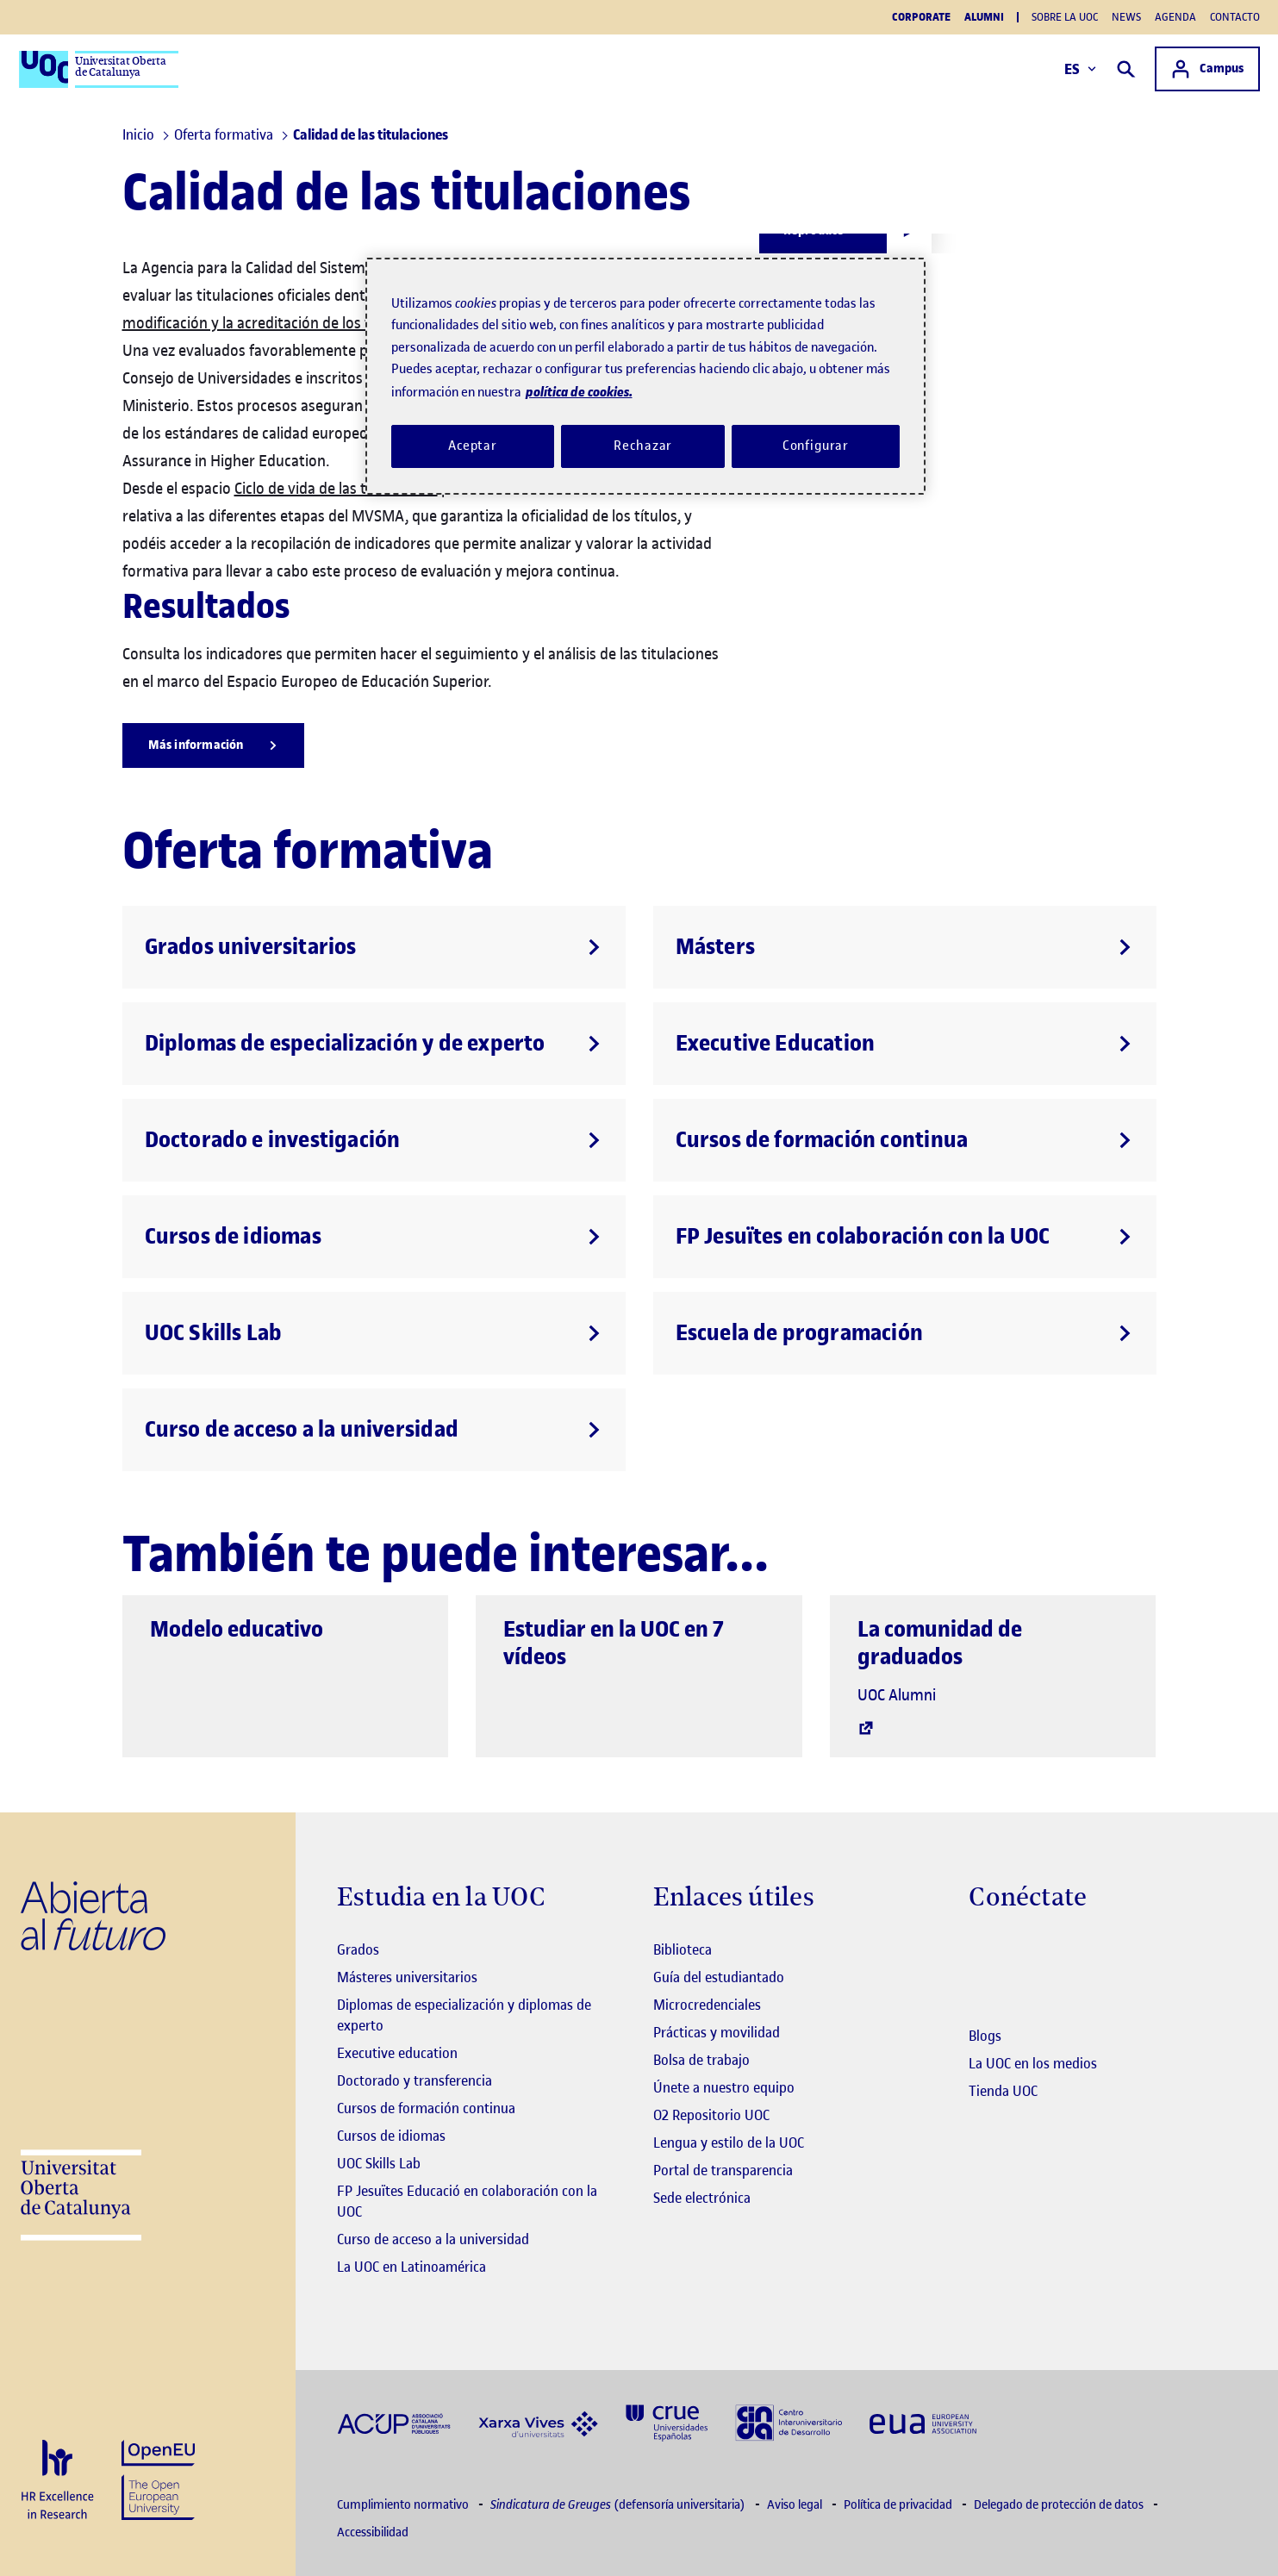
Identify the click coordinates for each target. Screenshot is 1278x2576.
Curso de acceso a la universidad (433, 2239)
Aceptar (472, 445)
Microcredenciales (707, 2004)
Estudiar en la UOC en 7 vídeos (613, 1643)
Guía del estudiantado (718, 1977)
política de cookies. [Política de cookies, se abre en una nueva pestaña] (579, 392)
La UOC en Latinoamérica (411, 2266)
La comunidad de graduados (939, 1643)
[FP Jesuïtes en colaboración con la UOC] (904, 1236)
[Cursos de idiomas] (374, 1236)
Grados (358, 1949)
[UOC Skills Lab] (374, 1333)
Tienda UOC (1003, 2090)
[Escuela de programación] (904, 1333)
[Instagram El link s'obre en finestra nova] (982, 1951)
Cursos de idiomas (391, 2135)
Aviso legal (796, 2505)
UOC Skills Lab (379, 2163)
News (1126, 16)
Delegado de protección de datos (1060, 2505)
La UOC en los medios (1033, 2063)
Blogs (985, 2035)
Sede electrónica (702, 2197)
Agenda (1175, 16)
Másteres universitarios (407, 1977)
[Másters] (904, 947)
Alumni (984, 17)
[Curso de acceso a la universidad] (374, 1429)
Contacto (1235, 16)
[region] (645, 376)
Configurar (816, 445)
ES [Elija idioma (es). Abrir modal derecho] (1079, 68)
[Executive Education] (904, 1043)
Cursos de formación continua (426, 2108)
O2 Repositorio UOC (711, 2114)
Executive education (397, 2052)
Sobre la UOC (1065, 16)
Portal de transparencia (723, 2170)
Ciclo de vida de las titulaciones (336, 488)
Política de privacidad (899, 2505)
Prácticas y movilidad (716, 2032)
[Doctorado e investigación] (374, 1140)
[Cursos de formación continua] (904, 1140)
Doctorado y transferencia (414, 2080)
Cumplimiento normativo (404, 2505)
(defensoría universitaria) (619, 2505)
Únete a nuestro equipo (724, 2087)
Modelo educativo (236, 1629)
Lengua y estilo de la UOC (728, 2142)
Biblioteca (682, 1949)
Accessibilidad (372, 2532)
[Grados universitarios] (374, 947)
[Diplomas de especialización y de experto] (374, 1043)
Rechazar (643, 445)
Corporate (921, 17)
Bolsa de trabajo (701, 2059)
